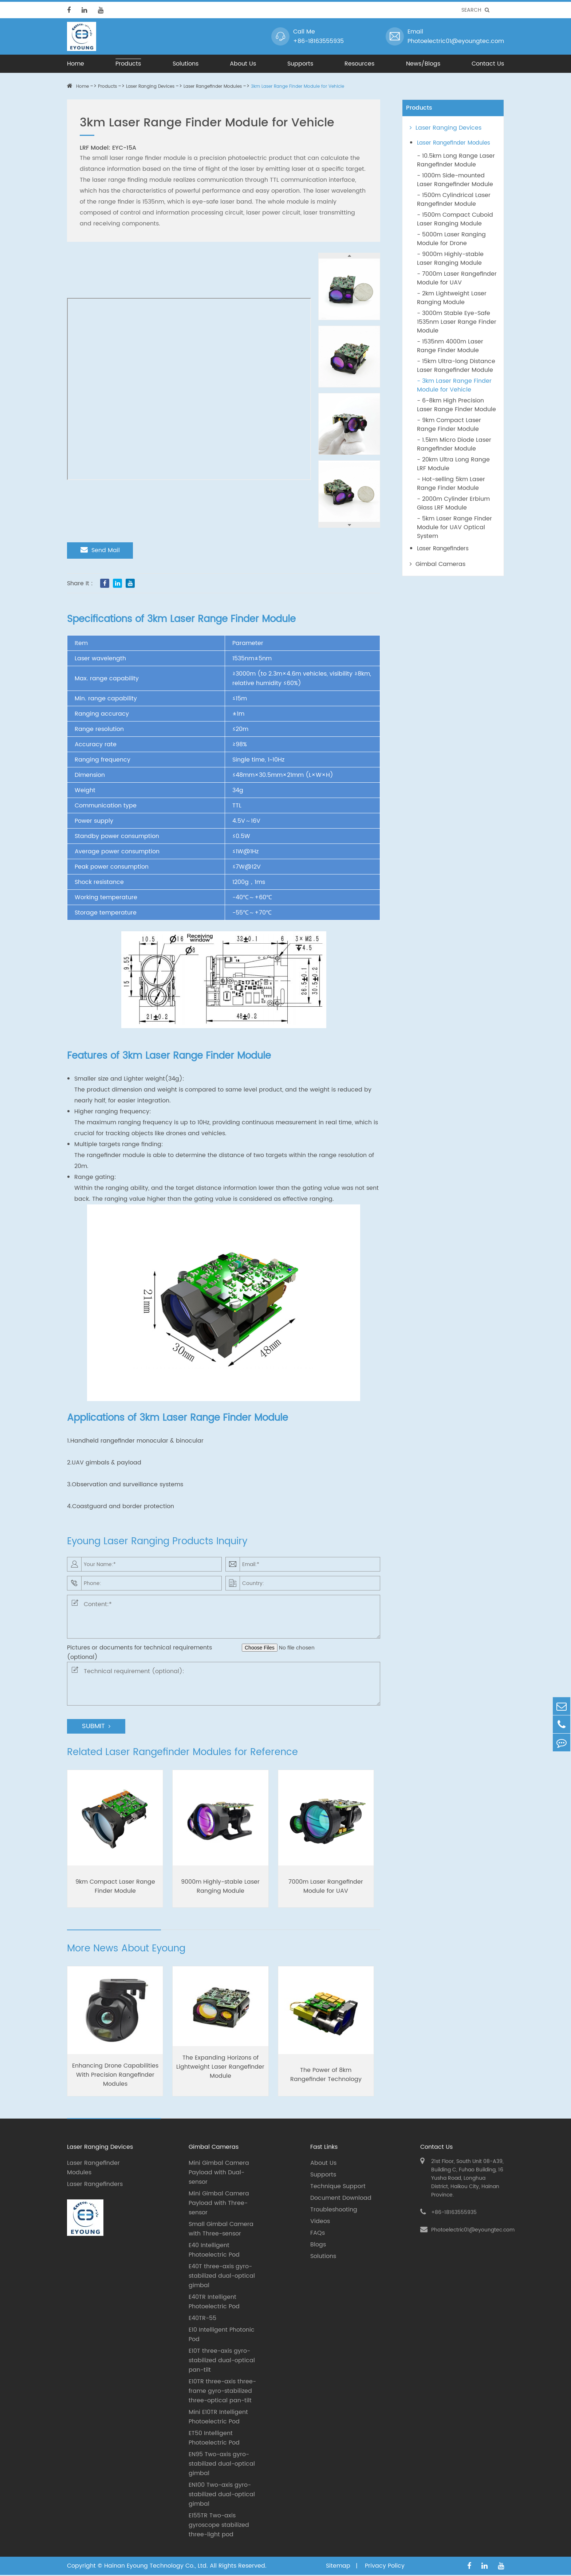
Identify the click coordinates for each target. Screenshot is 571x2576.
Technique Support (338, 2187)
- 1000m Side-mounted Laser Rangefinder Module (455, 180)
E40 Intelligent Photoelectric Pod (214, 2251)
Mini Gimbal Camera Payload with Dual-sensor (219, 2173)
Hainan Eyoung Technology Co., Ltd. (156, 2567)
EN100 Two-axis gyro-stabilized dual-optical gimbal (222, 2495)
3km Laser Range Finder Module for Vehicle (297, 86)
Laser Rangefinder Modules (213, 86)
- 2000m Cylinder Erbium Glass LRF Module (453, 503)
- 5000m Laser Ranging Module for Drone (451, 239)
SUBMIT (96, 1727)
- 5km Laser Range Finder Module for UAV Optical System (454, 527)
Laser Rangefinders (443, 548)
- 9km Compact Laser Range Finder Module (449, 424)
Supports (300, 63)
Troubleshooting (333, 2210)
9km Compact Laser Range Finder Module (115, 1887)
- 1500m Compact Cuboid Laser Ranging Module (455, 219)
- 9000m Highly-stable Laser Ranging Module (450, 258)
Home (75, 63)
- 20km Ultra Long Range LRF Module (453, 464)
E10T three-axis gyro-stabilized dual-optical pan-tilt (222, 2361)
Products (128, 63)
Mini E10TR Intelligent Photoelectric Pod (218, 2417)
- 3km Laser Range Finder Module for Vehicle (454, 385)
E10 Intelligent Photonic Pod (222, 2335)
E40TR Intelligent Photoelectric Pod (214, 2302)
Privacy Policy (385, 2567)
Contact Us (488, 63)
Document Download (340, 2199)
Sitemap (339, 2567)
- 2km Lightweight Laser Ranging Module (452, 298)
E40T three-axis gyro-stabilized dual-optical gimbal (222, 2277)
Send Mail (101, 550)
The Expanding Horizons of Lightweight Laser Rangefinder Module (220, 2068)
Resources (359, 63)
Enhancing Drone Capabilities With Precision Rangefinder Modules (115, 2076)
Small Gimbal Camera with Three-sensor (221, 2230)
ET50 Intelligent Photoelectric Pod (214, 2439)
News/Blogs (423, 63)
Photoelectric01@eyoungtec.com (455, 41)
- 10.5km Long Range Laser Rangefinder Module (456, 160)
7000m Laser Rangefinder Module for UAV (325, 1887)
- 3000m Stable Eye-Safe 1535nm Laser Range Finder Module (456, 322)
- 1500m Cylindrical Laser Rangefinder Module (454, 199)
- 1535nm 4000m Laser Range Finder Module (450, 346)
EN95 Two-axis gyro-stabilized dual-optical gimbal (222, 2465)
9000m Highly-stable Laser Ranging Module (220, 1887)
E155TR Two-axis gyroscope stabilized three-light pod (219, 2526)
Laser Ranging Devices (150, 86)
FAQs (317, 2234)
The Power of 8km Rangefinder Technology (326, 2075)
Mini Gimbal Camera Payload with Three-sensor (219, 2204)
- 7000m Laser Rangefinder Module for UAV (457, 278)
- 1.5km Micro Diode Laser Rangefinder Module (454, 444)
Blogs (318, 2245)
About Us (243, 63)
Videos (320, 2222)
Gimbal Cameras (437, 564)
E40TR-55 (202, 2319)
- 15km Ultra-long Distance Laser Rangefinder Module (456, 365)
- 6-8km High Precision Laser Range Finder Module (456, 405)
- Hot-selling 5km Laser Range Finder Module (451, 483)
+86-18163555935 (318, 41)
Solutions (185, 63)
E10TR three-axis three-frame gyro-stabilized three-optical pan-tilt (222, 2392)
